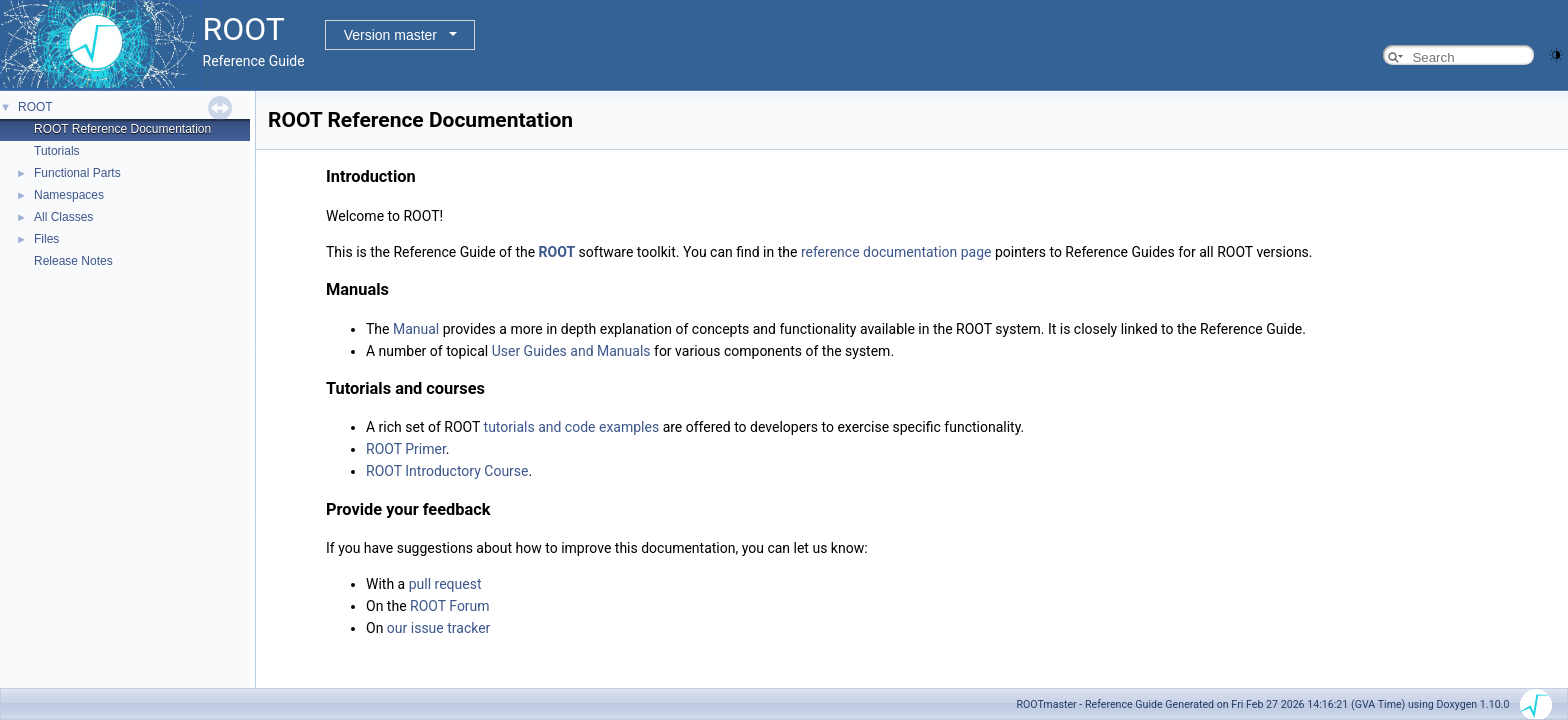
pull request (445, 584)
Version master (390, 35)
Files (46, 239)
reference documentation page (896, 252)
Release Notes (73, 261)
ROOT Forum (450, 606)
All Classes (63, 217)
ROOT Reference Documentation (122, 129)
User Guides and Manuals (571, 351)
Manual (416, 329)
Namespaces (69, 195)
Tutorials (57, 151)
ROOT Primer (406, 449)
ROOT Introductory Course (447, 471)
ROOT (35, 107)
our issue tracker (439, 628)
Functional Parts (77, 173)
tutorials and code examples (572, 427)
